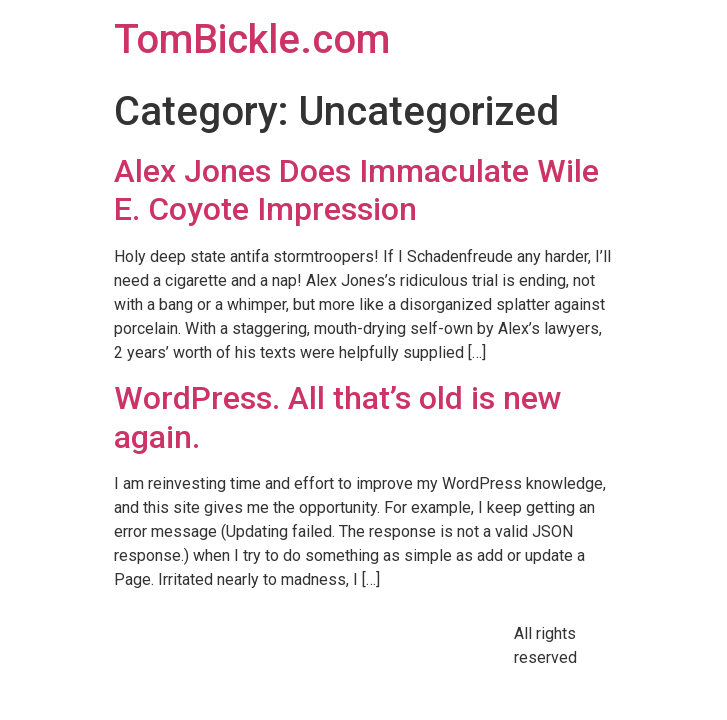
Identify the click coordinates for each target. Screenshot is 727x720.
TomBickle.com (252, 39)
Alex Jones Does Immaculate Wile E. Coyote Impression (356, 190)
